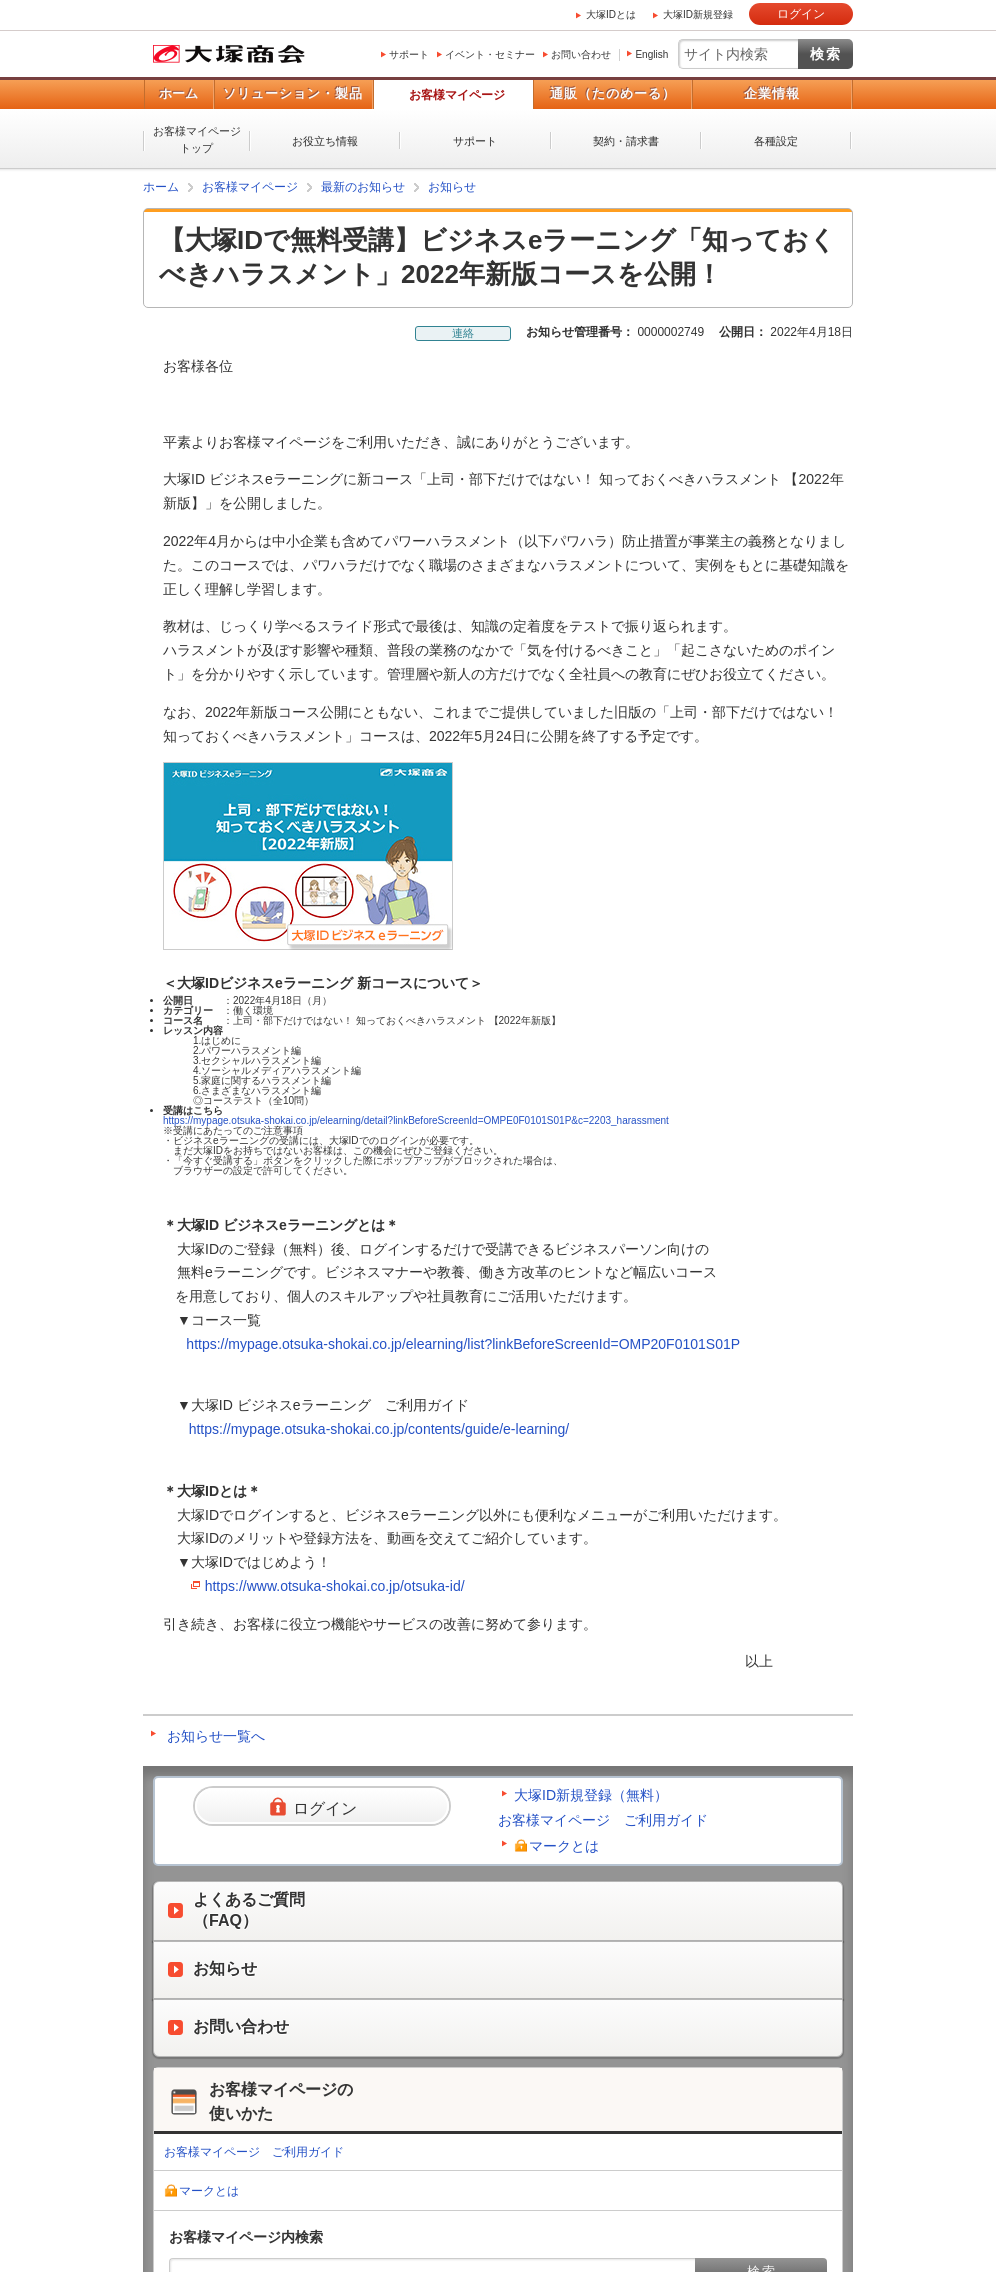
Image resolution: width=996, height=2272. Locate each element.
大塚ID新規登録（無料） (591, 1795)
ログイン (801, 14)
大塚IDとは (611, 14)
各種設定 (776, 141)
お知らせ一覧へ (216, 1736)
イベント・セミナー (490, 54)
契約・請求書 (626, 141)
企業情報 (772, 93)
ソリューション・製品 (293, 93)
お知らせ (452, 187)
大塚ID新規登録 (698, 14)
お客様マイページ (457, 95)
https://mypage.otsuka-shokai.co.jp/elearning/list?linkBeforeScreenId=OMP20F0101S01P (463, 1344)
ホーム (178, 93)
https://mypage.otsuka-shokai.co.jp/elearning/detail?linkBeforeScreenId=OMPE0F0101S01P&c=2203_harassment (416, 1120)
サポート (409, 54)
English (651, 54)
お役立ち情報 (325, 141)
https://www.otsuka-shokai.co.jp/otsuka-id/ (335, 1586)
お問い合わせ (581, 54)
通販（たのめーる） (613, 93)
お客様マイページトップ (197, 139)
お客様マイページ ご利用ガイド (603, 1820)
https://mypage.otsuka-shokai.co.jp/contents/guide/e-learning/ (379, 1429)
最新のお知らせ (363, 187)
